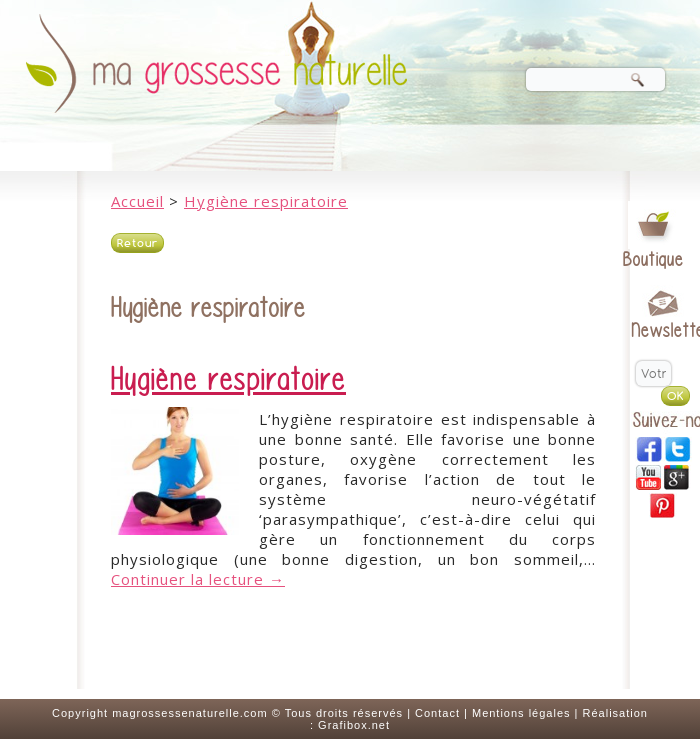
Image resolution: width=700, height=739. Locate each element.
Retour (137, 243)
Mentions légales (521, 713)
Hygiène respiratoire (266, 201)
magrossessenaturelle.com (189, 713)
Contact (437, 713)
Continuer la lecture (198, 579)
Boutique (653, 259)
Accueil (137, 201)
